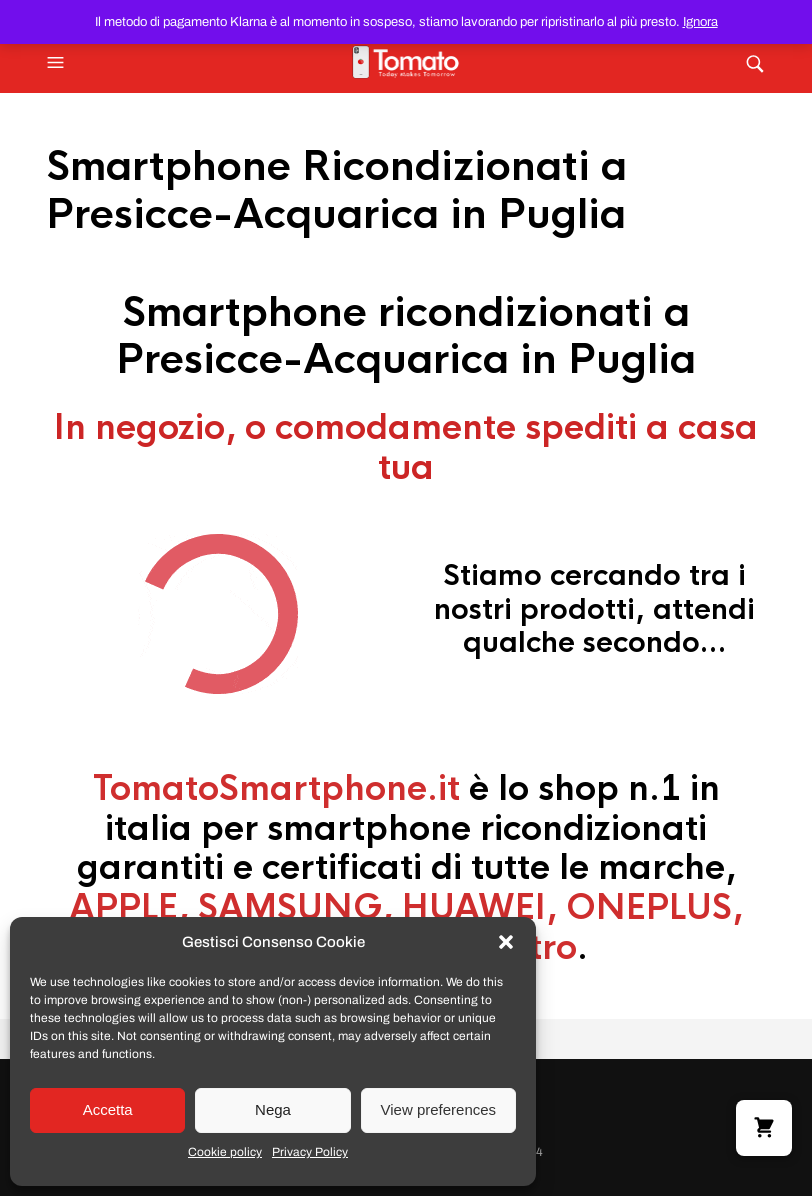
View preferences (439, 1109)
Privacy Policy (310, 1152)
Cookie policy (225, 1152)
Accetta (108, 1109)
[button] (506, 942)
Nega (273, 1109)
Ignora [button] (700, 22)
